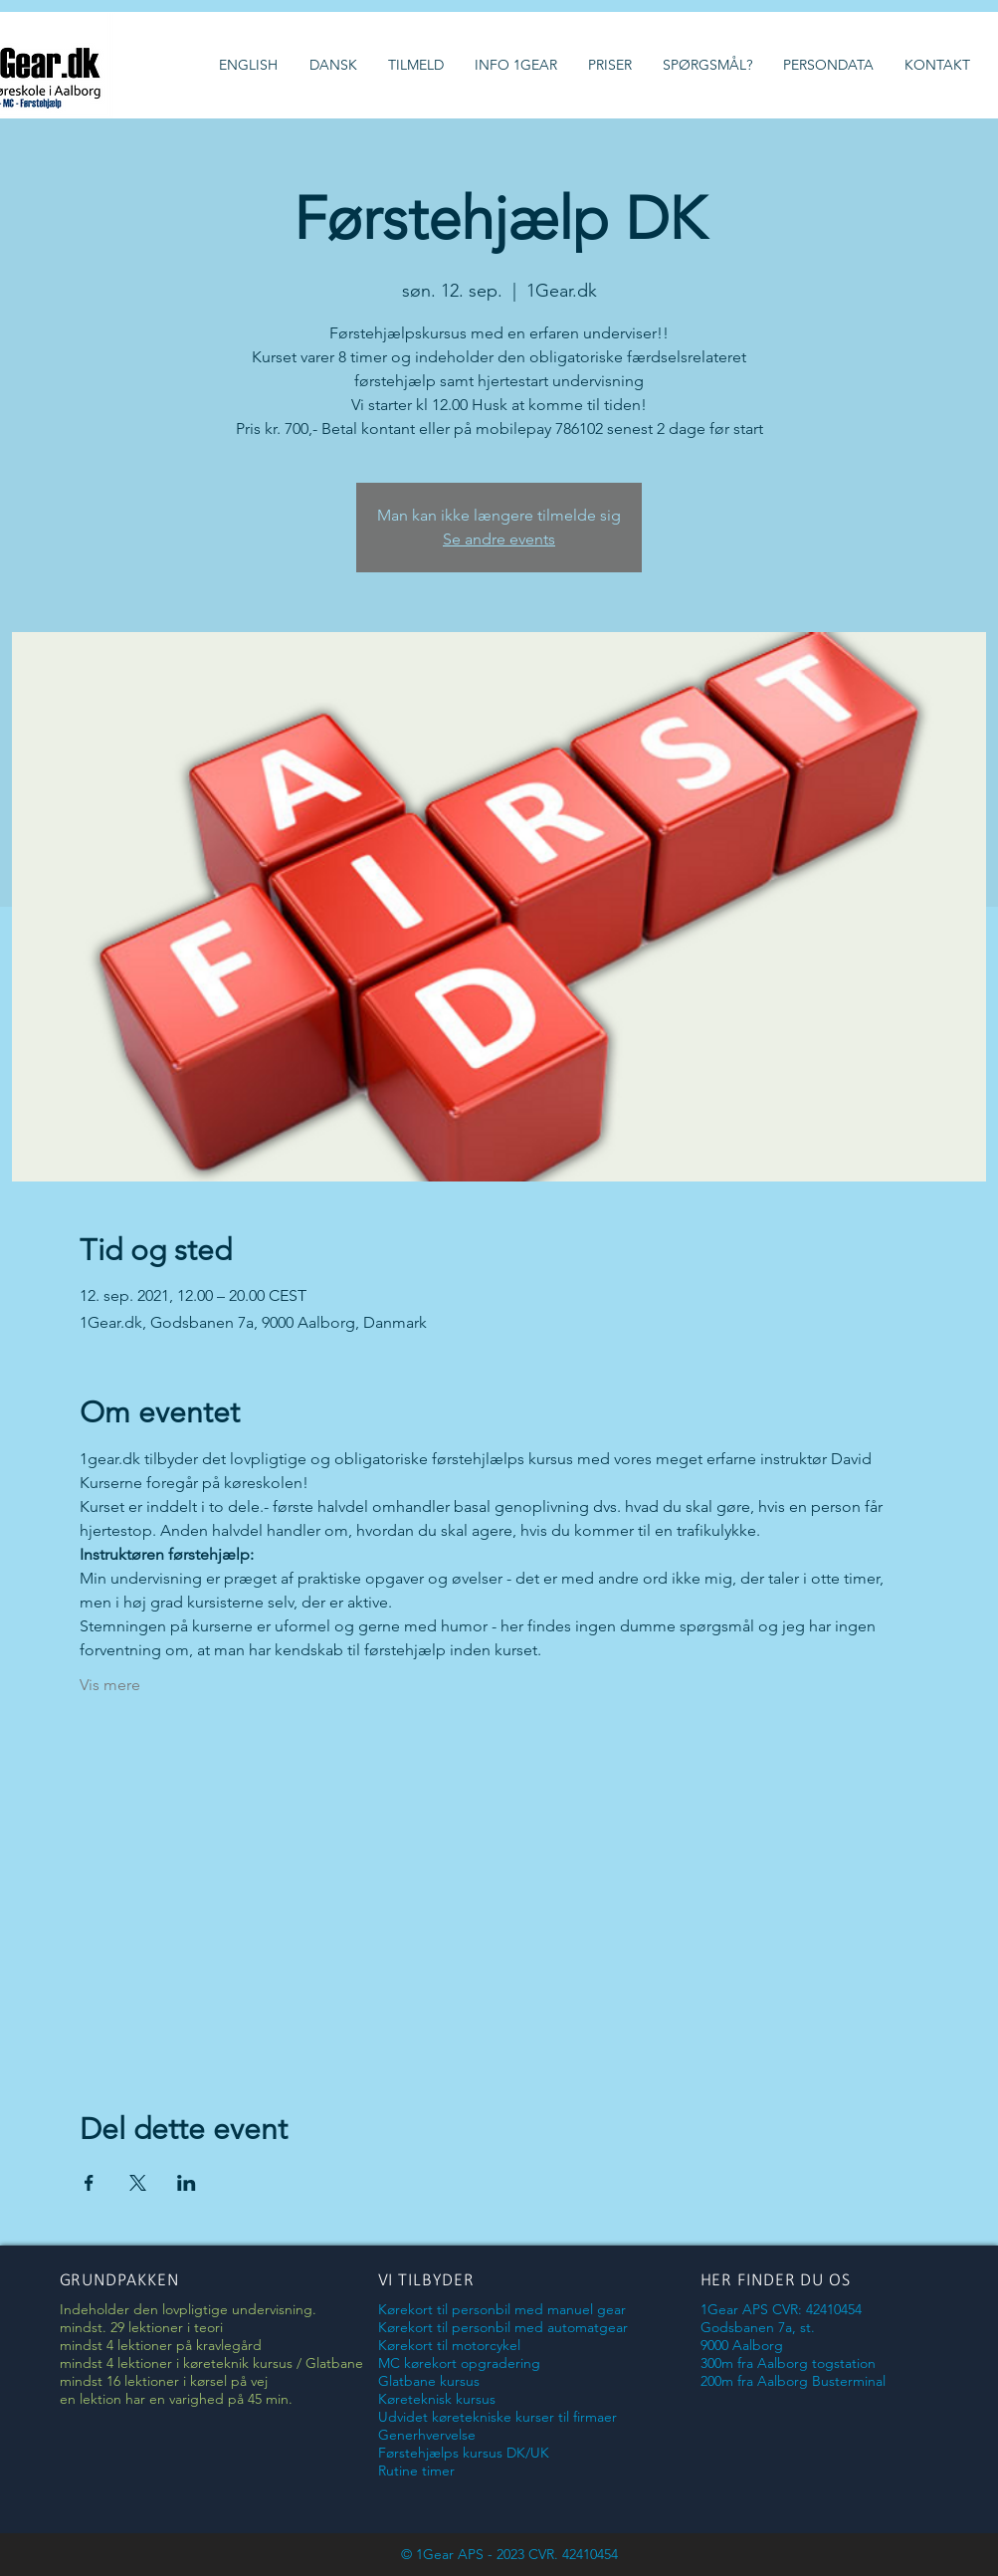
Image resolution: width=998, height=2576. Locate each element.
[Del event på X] (137, 2183)
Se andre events (499, 539)
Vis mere (110, 1684)
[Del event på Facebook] (89, 2183)
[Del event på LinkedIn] (186, 2183)
